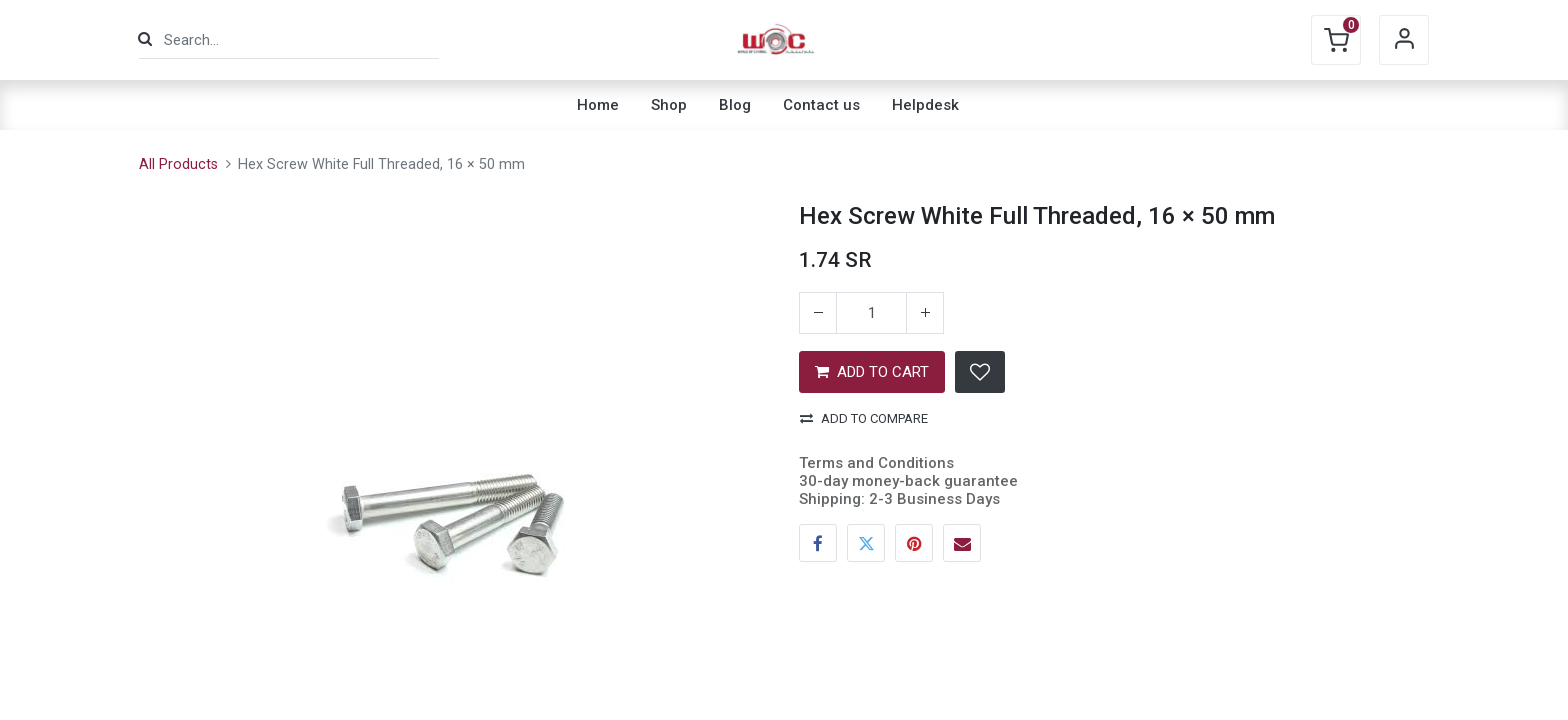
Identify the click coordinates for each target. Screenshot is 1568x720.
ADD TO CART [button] (872, 372)
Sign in (1404, 40)
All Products (178, 164)
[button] (980, 372)
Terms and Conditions (876, 463)
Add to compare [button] (864, 418)
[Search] (145, 39)
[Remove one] (818, 313)
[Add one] (925, 313)
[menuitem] (598, 105)
